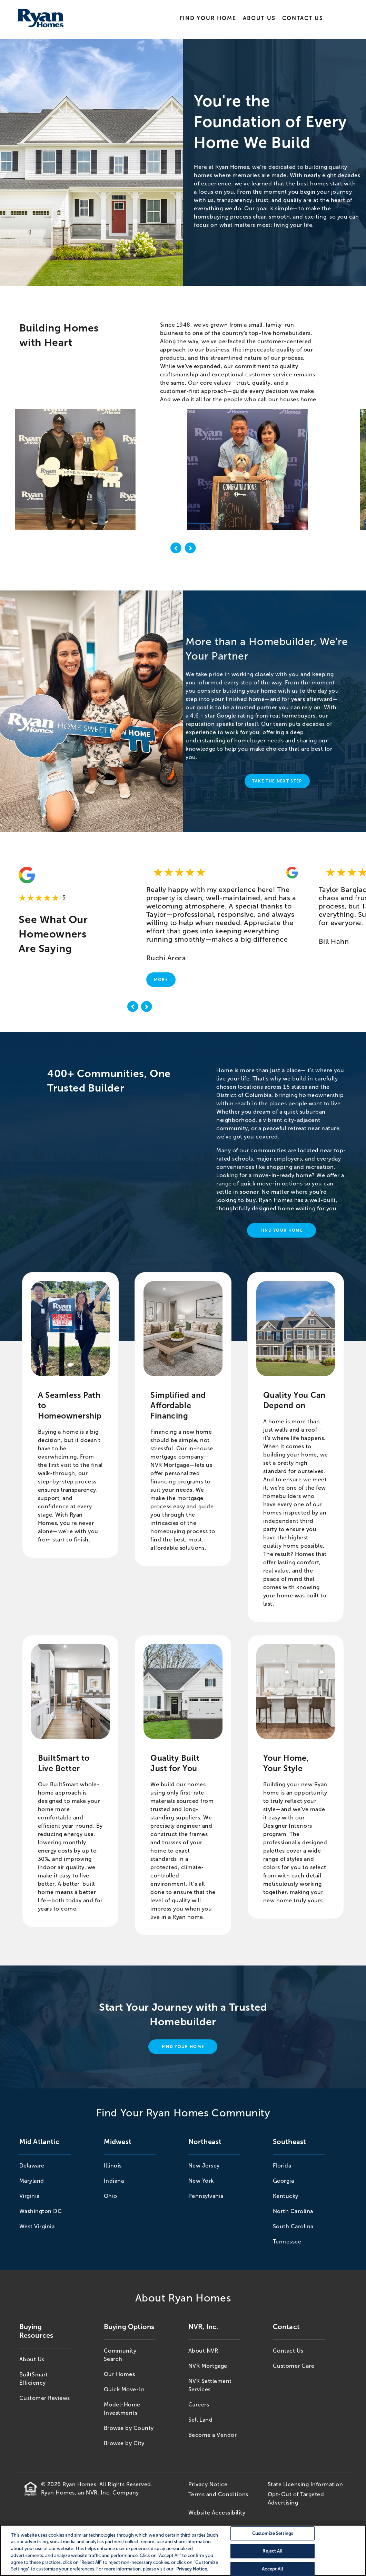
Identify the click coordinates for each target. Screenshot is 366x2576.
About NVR (203, 2351)
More (161, 979)
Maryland (31, 2181)
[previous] (132, 1008)
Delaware (31, 2166)
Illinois (113, 2166)
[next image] (190, 549)
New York (201, 2181)
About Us (259, 18)
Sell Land (200, 2420)
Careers (198, 2404)
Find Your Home (208, 18)
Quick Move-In (124, 2389)
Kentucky (285, 2196)
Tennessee (287, 2242)
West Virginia (37, 2226)
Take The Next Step (277, 781)
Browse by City (124, 2443)
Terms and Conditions (218, 2494)
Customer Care (294, 2366)
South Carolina (293, 2226)
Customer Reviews (44, 2398)
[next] (146, 1008)
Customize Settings (272, 2533)
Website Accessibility (217, 2513)
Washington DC (40, 2211)
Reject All (273, 2551)
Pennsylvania (206, 2196)
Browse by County (129, 2428)
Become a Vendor (212, 2435)
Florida (282, 2166)
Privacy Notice (208, 2484)
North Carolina (293, 2211)
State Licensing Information (305, 2484)
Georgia (283, 2181)
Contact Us (302, 18)
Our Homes (119, 2374)
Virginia (29, 2196)
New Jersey (204, 2166)
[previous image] (175, 549)
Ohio (110, 2196)
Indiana (114, 2181)
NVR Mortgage (207, 2366)
